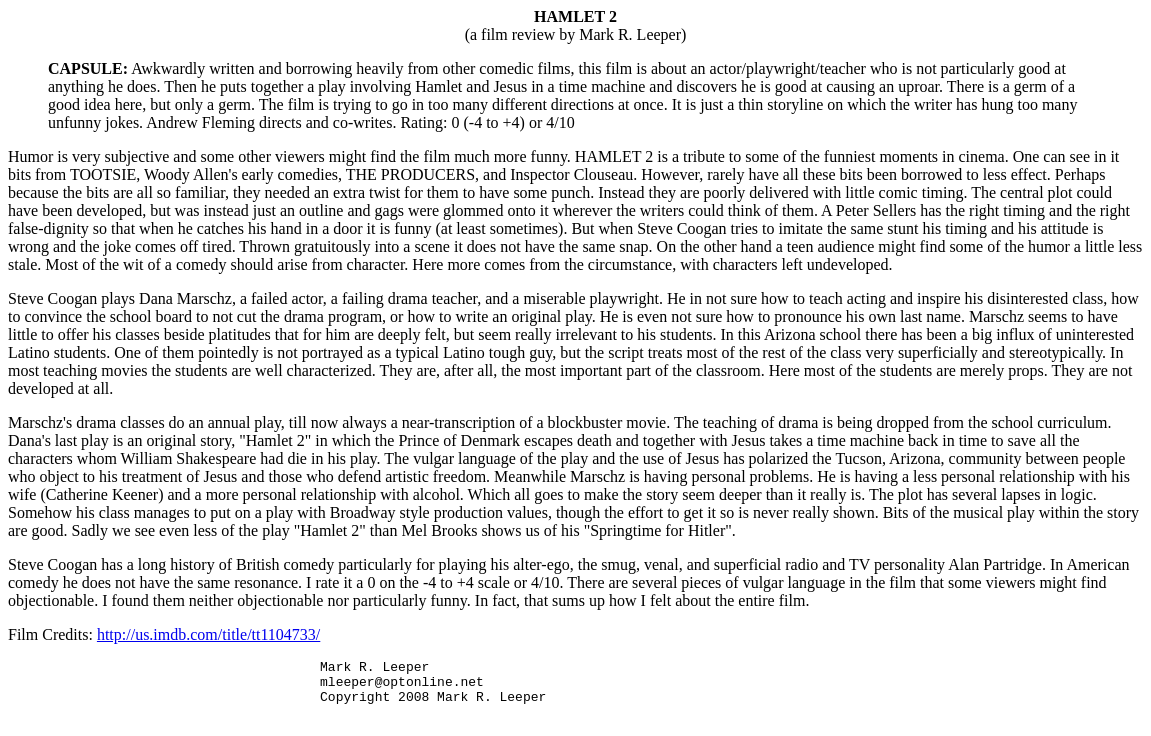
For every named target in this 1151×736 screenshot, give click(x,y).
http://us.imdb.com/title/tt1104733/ (208, 634)
